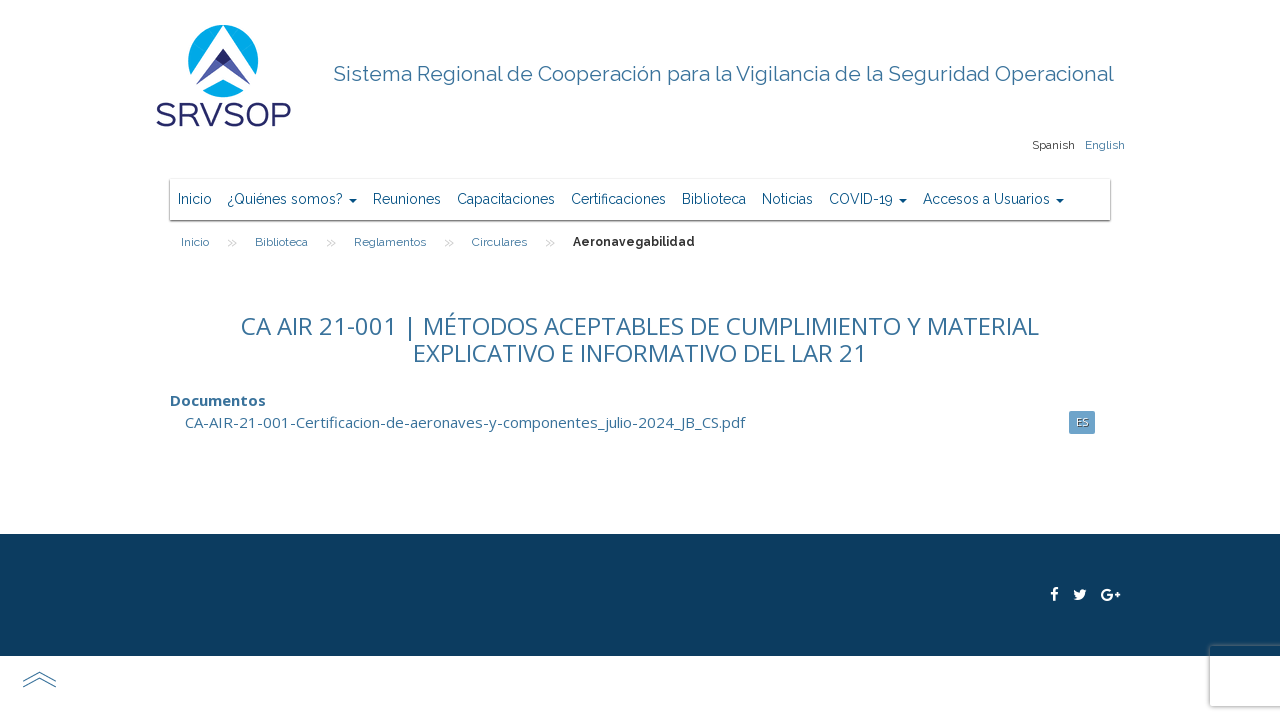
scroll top (39, 679)
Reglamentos (390, 242)
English (1105, 145)
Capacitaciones (506, 199)
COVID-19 (868, 199)
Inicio (195, 199)
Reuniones (407, 199)
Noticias (787, 199)
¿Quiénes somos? (292, 199)
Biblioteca (714, 199)
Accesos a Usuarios (993, 199)
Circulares (499, 242)
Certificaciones (618, 199)
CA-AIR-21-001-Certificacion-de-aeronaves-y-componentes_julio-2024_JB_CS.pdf (465, 422)
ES (1082, 421)
